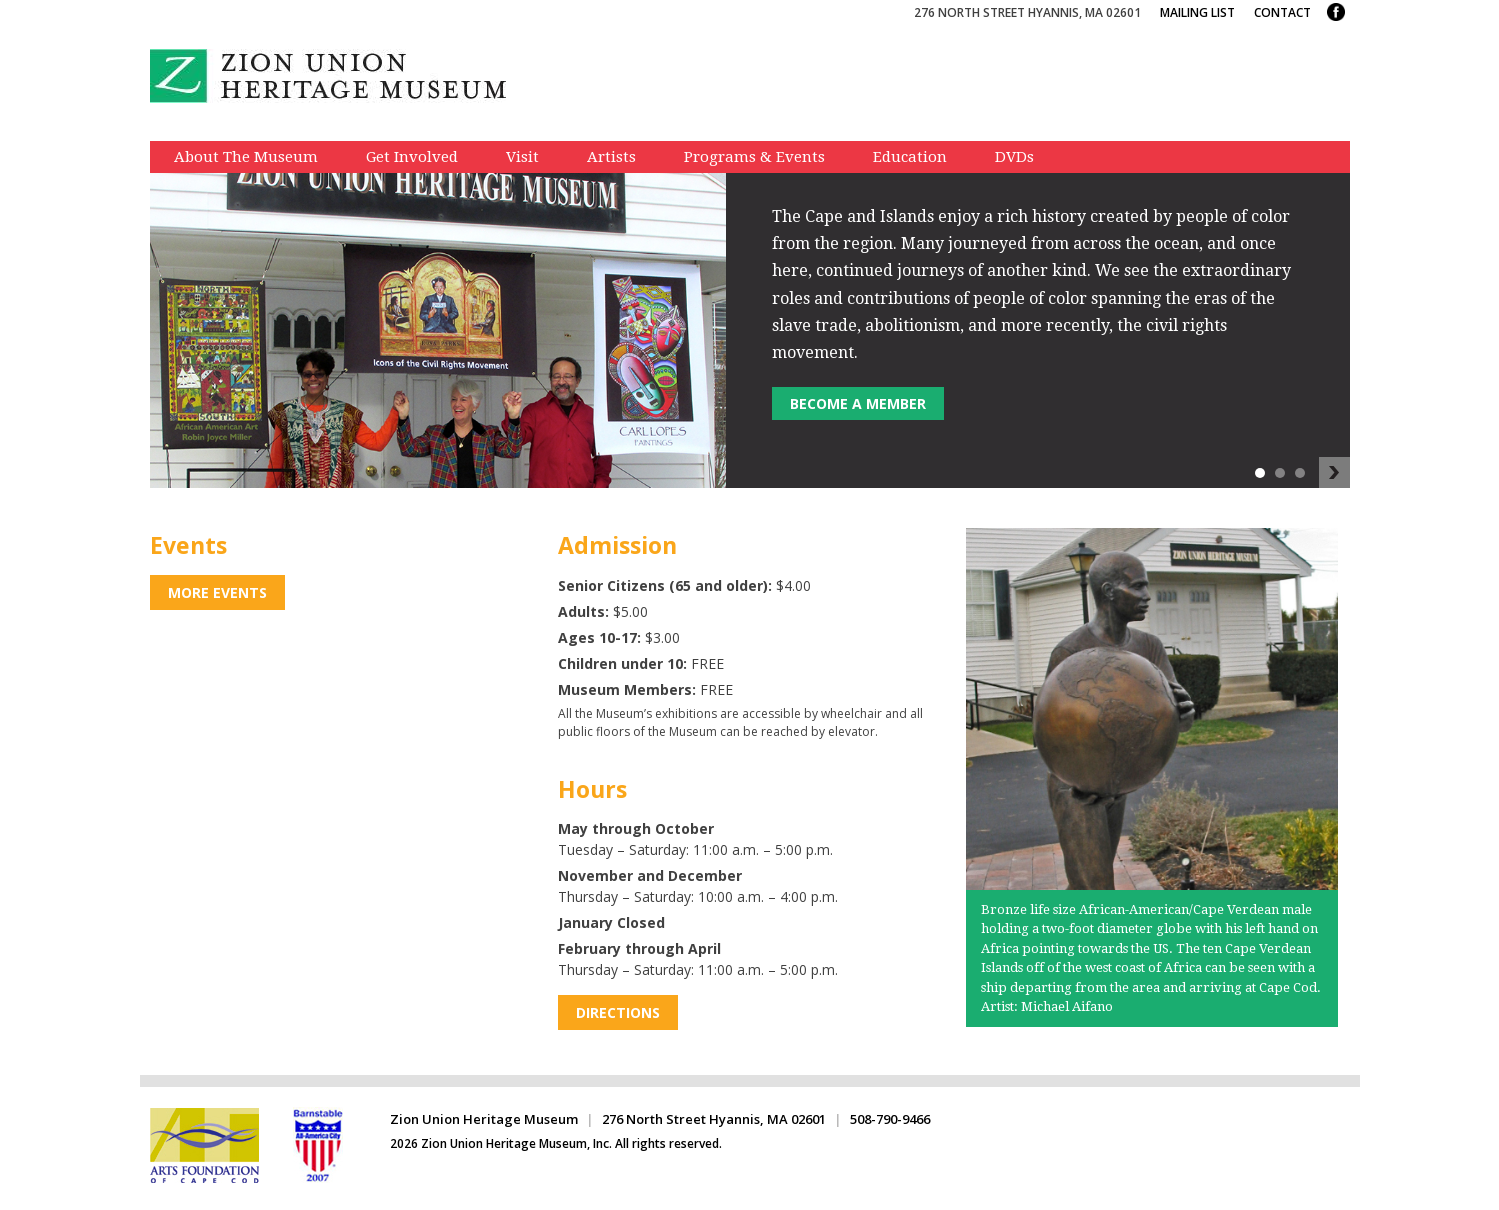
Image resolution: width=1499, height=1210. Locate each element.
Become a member (858, 403)
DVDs (1014, 157)
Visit (522, 157)
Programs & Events (754, 157)
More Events (217, 592)
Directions (618, 1012)
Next (1335, 473)
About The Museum (246, 157)
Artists (611, 157)
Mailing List (1197, 12)
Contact (1282, 12)
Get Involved (412, 157)
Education (910, 157)
